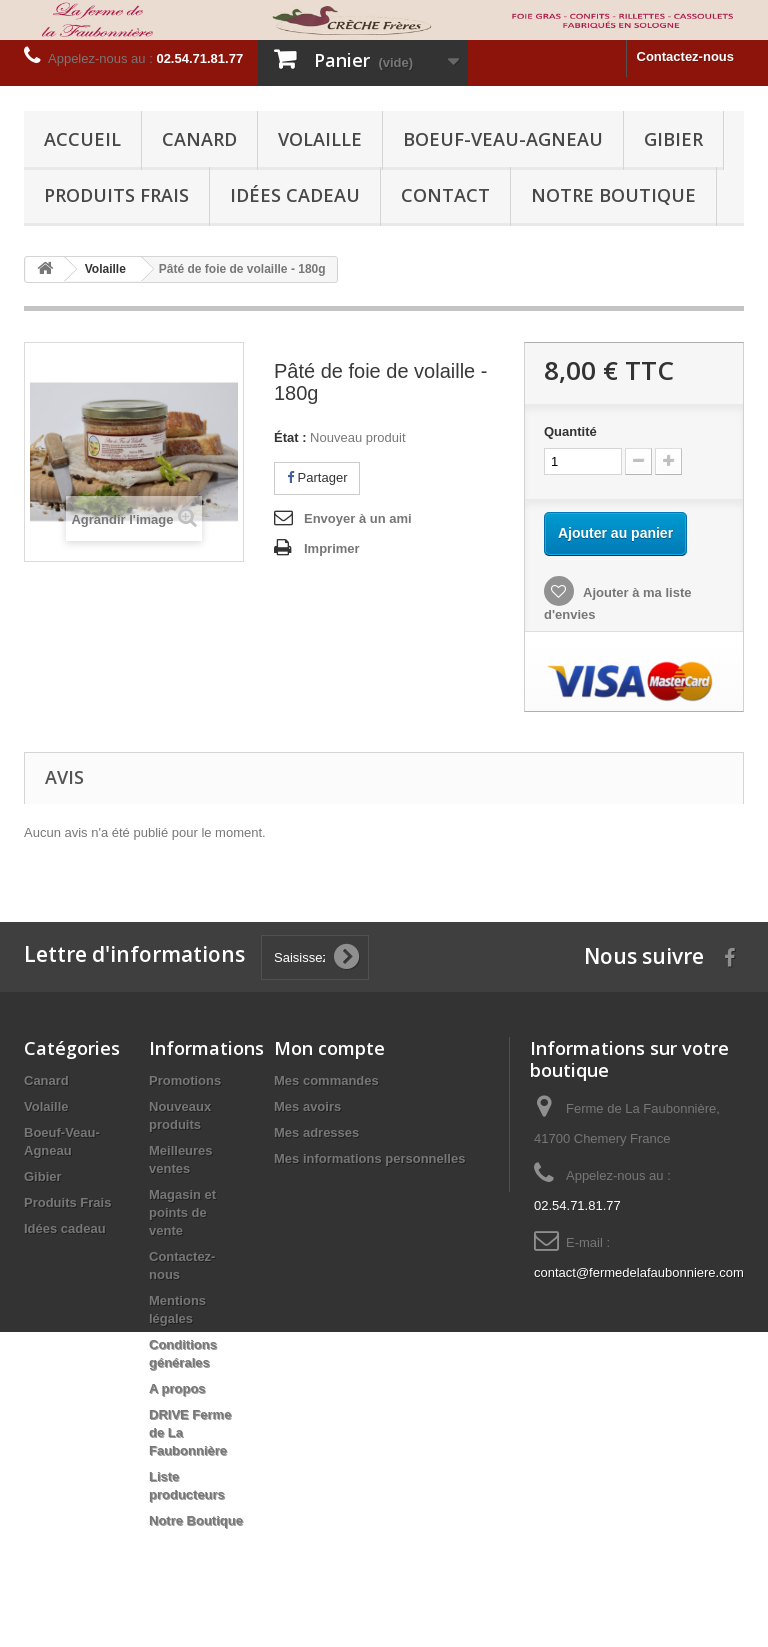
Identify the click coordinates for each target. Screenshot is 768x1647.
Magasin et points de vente (182, 1212)
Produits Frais (116, 195)
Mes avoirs (307, 1106)
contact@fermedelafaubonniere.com (639, 1272)
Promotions (185, 1080)
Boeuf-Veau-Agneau (503, 139)
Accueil (82, 139)
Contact (445, 195)
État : (290, 437)
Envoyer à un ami (358, 518)
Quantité (570, 431)
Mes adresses (316, 1132)
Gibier (673, 139)
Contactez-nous (686, 56)
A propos (177, 1388)
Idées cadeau (295, 195)
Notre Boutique (613, 195)
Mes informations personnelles (369, 1158)
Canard (199, 139)
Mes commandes (326, 1080)
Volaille (320, 139)
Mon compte (329, 1048)
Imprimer (332, 548)
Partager (317, 477)
